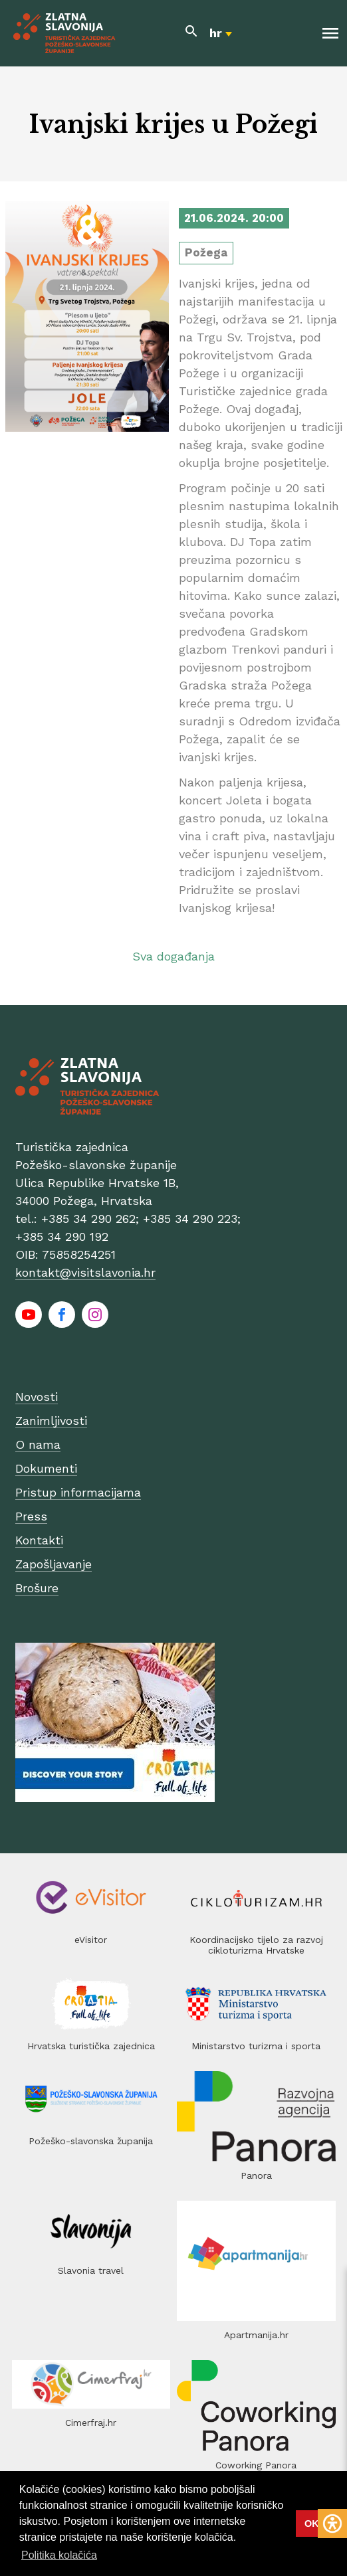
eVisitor (90, 1939)
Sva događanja (173, 956)
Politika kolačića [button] (59, 2555)
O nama (37, 1444)
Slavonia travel (91, 2270)
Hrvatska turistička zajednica (91, 2046)
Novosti (36, 1397)
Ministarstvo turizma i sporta (255, 2046)
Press (31, 1516)
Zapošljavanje (53, 1564)
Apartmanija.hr (256, 2335)
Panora (256, 2175)
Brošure (36, 1588)
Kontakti (39, 1540)
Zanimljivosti (51, 1420)
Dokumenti (46, 1468)
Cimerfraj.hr (90, 2422)
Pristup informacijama (78, 1492)
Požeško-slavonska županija (91, 2141)
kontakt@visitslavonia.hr (85, 1272)
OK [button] (311, 2523)
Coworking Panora (255, 2465)
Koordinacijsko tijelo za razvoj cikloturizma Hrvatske (256, 1945)
